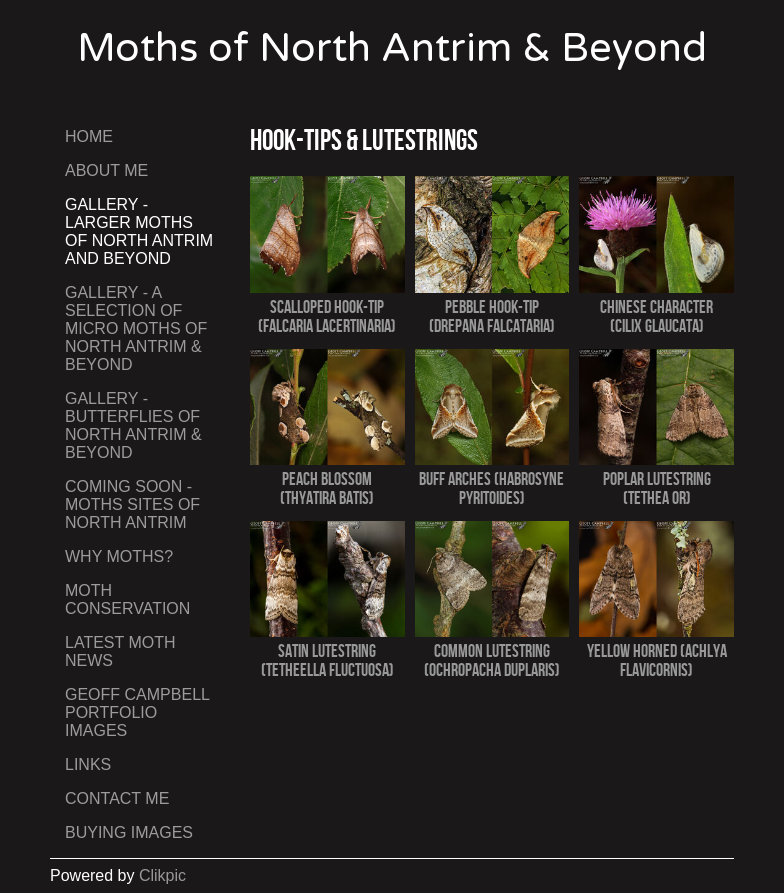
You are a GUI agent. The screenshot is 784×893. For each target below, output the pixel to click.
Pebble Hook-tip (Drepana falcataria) (492, 316)
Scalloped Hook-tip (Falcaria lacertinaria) (327, 316)
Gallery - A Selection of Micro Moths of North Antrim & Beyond (136, 328)
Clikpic (162, 875)
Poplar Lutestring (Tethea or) (657, 488)
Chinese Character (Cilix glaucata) (656, 316)
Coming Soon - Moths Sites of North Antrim (132, 504)
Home (89, 136)
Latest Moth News (120, 651)
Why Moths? (119, 556)
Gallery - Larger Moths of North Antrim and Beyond (139, 231)
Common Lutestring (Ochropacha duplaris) (492, 660)
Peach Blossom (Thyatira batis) (327, 488)
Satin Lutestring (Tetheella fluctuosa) (327, 660)
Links (88, 764)
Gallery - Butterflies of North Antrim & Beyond (133, 425)
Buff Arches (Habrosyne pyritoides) (491, 488)
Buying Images (129, 832)
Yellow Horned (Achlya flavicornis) (657, 660)
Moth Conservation (127, 599)
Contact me (117, 798)
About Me (106, 170)
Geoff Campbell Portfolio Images (137, 712)
